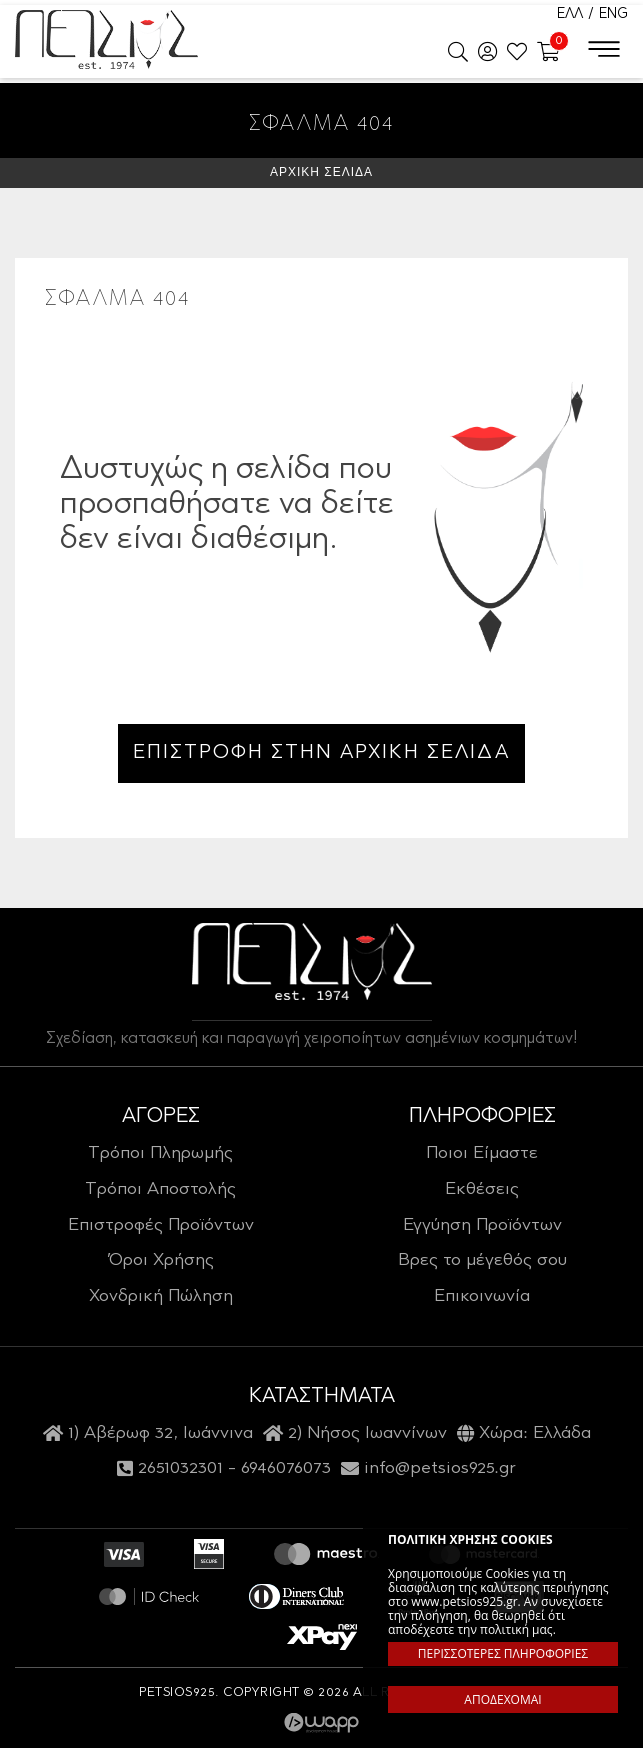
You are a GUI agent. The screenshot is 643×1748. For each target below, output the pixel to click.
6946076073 (286, 1469)
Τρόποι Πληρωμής (160, 1154)
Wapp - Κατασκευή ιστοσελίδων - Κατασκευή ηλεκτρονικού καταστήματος (321, 1723)
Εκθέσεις (482, 1190)
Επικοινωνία (482, 1297)
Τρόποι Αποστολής (160, 1190)
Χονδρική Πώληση (161, 1297)
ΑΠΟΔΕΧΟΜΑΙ (502, 1699)
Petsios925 (106, 40)
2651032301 (180, 1469)
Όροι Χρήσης (161, 1261)
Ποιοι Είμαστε (482, 1154)
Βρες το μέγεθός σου (482, 1261)
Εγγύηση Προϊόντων (482, 1226)
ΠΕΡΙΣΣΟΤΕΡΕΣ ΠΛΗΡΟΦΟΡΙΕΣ (503, 1653)
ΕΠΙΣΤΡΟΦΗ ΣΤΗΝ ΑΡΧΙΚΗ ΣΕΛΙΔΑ (321, 753)
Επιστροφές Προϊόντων (161, 1226)
